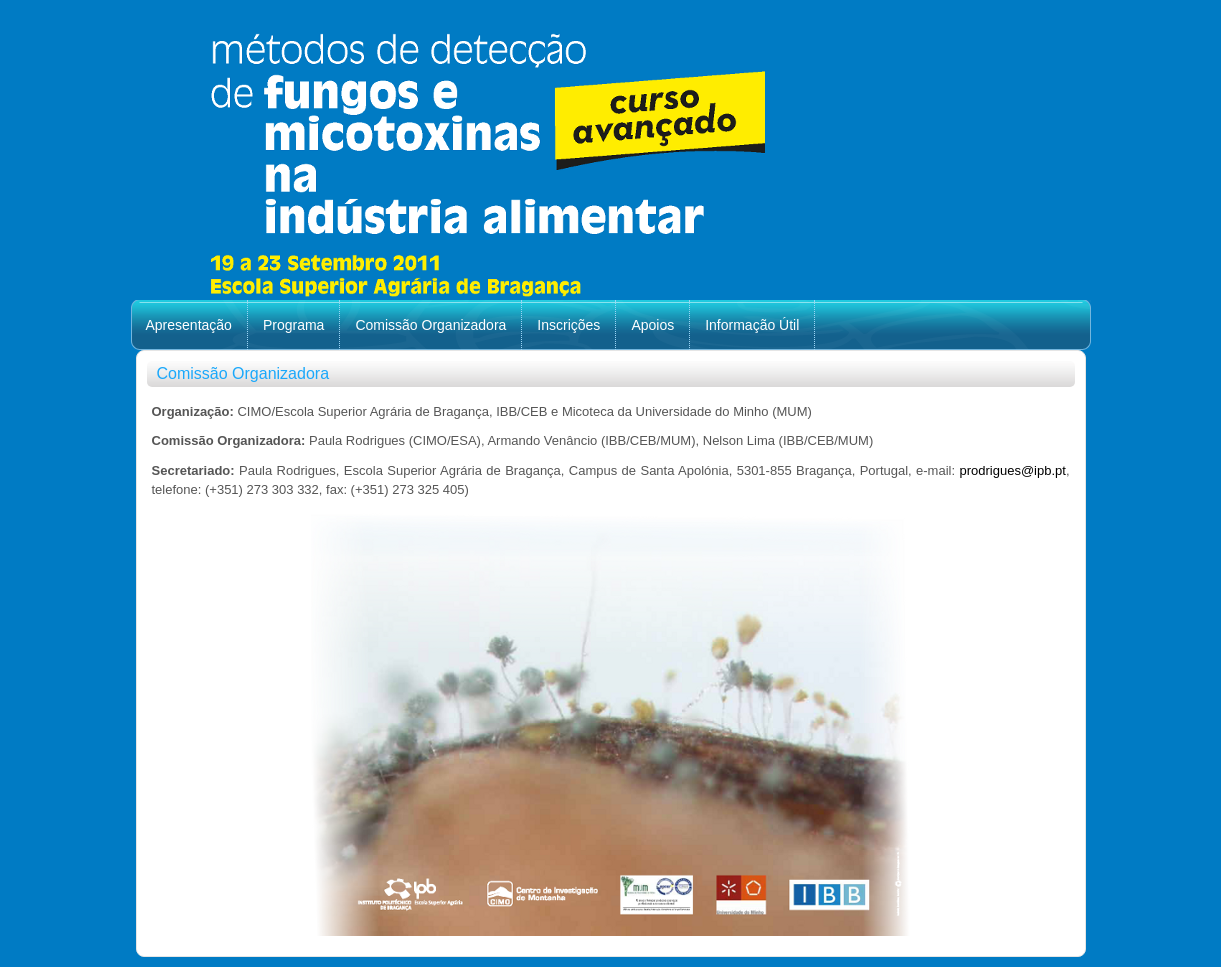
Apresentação (189, 325)
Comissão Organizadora (430, 325)
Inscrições (568, 325)
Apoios (652, 325)
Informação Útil (752, 325)
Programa (293, 325)
